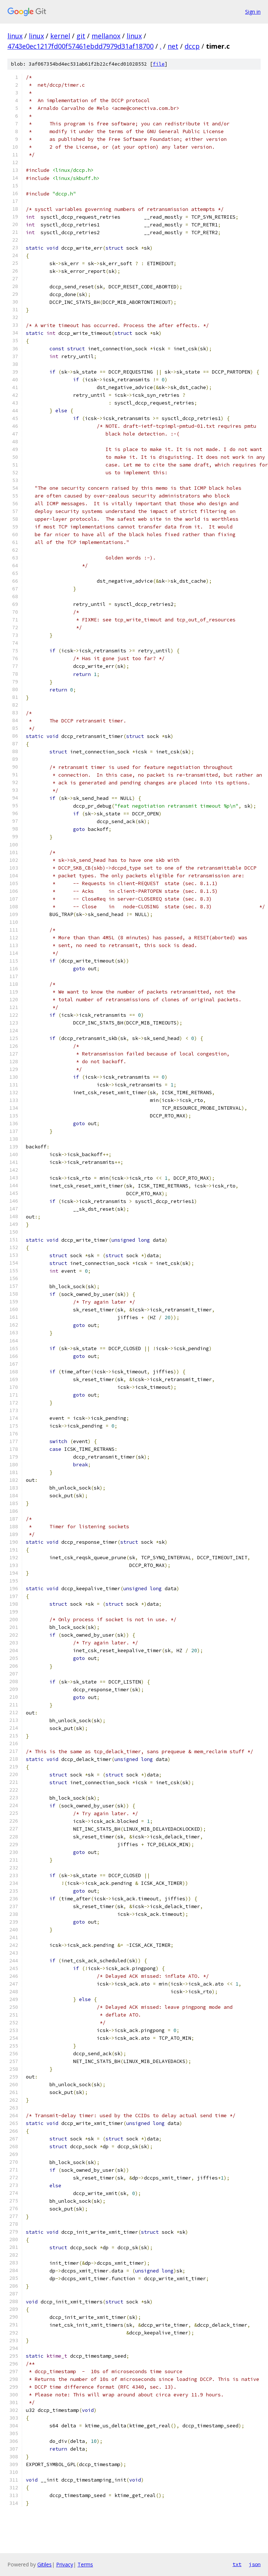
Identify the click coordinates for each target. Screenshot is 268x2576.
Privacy (64, 2564)
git (80, 35)
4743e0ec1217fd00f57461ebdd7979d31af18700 (80, 46)
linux (15, 35)
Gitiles (44, 2564)
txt (237, 2564)
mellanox (106, 35)
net (173, 46)
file (159, 64)
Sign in (253, 11)
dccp (192, 46)
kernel (60, 35)
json (255, 2564)
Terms (85, 2564)
